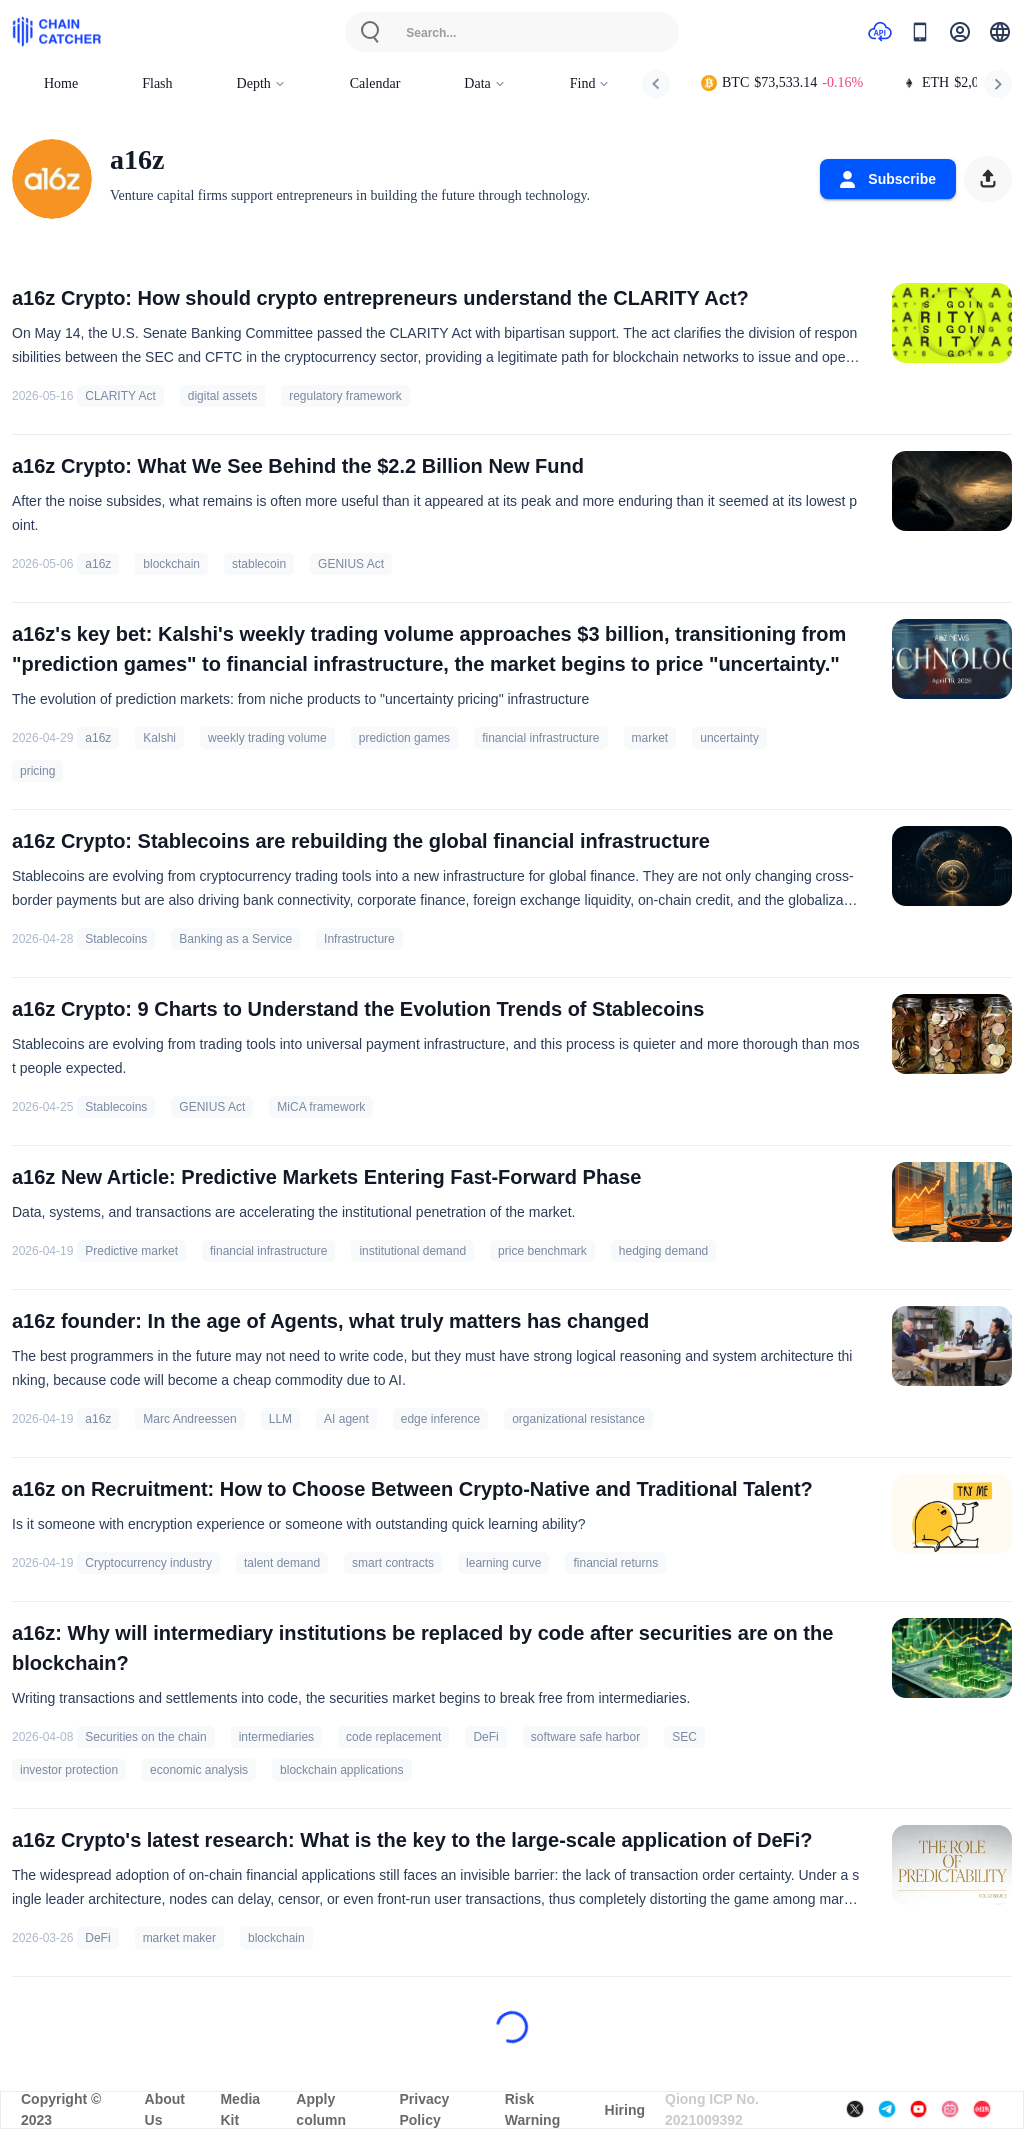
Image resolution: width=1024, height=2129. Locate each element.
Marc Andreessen (189, 1419)
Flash (157, 83)
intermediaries (276, 1737)
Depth (261, 83)
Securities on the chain (145, 1737)
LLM (280, 1419)
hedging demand (663, 1251)
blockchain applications (341, 1770)
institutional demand (412, 1251)
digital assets (222, 396)
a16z (98, 564)
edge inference (440, 1419)
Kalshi (159, 738)
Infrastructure (359, 939)
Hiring (625, 2110)
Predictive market (131, 1251)
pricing (37, 771)
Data (484, 83)
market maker (179, 1938)
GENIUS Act (351, 564)
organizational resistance (578, 1419)
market (650, 738)
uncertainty (729, 738)
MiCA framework (321, 1107)
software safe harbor (585, 1737)
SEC (684, 1737)
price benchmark (542, 1251)
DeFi (485, 1737)
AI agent (346, 1419)
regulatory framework (345, 396)
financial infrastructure (540, 738)
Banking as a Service (235, 939)
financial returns (615, 1563)
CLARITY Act (120, 396)
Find (590, 83)
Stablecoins (116, 939)
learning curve (503, 1563)
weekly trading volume (267, 738)
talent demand (282, 1563)
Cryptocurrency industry (148, 1563)
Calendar (375, 83)
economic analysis (199, 1770)
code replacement (393, 1737)
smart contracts (393, 1563)
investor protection (69, 1770)
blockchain (171, 564)
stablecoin (259, 564)
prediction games (404, 738)
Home (61, 83)
